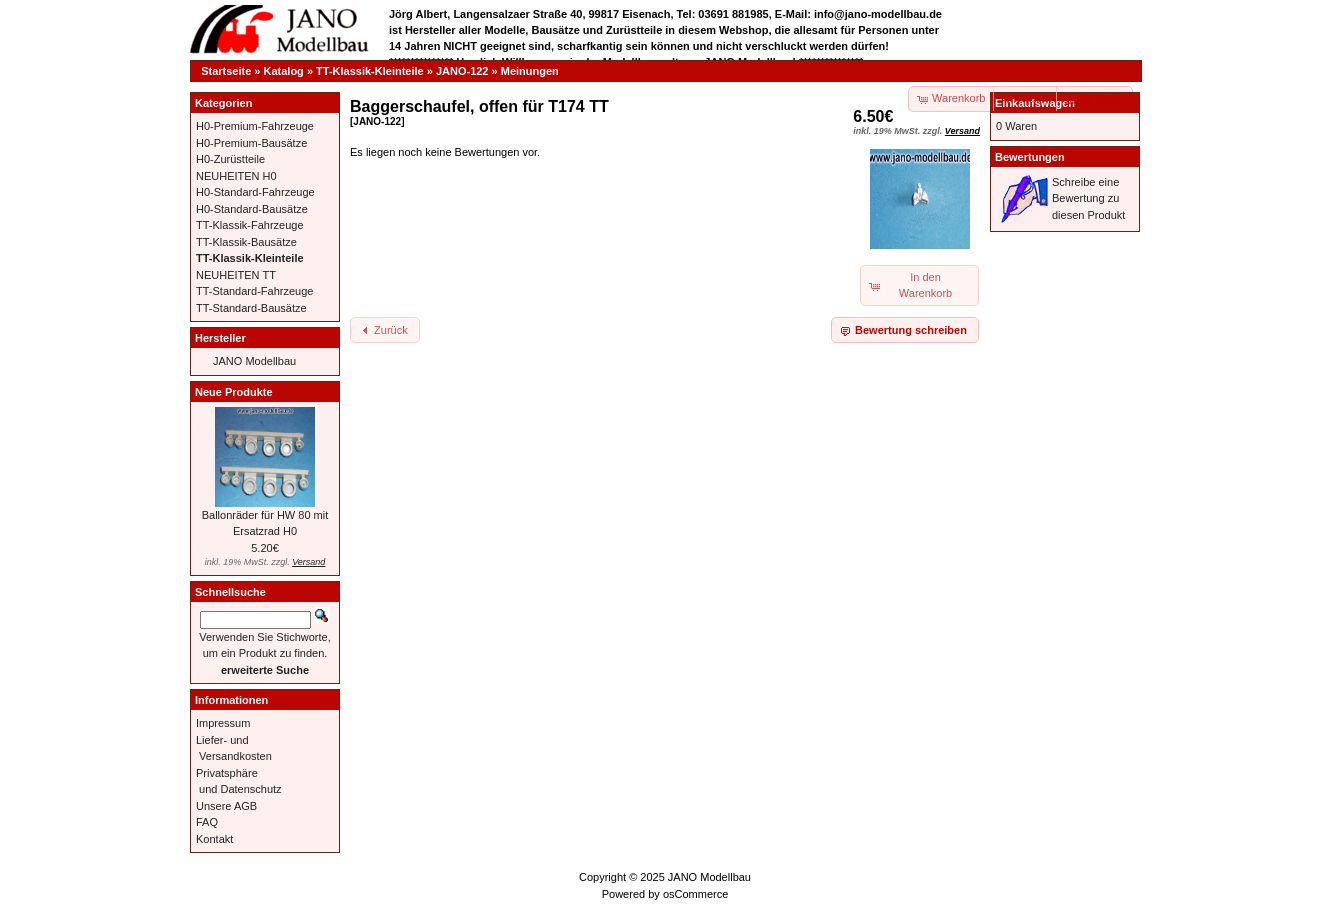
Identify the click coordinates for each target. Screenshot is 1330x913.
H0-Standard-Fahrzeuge (255, 192)
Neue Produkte (234, 392)
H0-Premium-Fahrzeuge (255, 126)
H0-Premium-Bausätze (251, 143)
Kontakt (214, 839)
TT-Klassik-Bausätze (246, 242)
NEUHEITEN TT (236, 275)
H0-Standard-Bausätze (252, 209)
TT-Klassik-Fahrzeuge (250, 225)
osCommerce (695, 894)
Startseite (226, 71)
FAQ (207, 822)
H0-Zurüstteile (230, 159)
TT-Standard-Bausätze (251, 308)
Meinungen (530, 71)
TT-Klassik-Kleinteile (370, 71)
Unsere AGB (226, 806)
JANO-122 (462, 71)
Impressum (223, 723)
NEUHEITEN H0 (236, 176)
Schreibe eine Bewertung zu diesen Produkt (1088, 198)
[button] (1026, 99)
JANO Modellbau (254, 361)
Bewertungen (1030, 157)
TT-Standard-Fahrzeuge (254, 291)
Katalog (284, 71)
